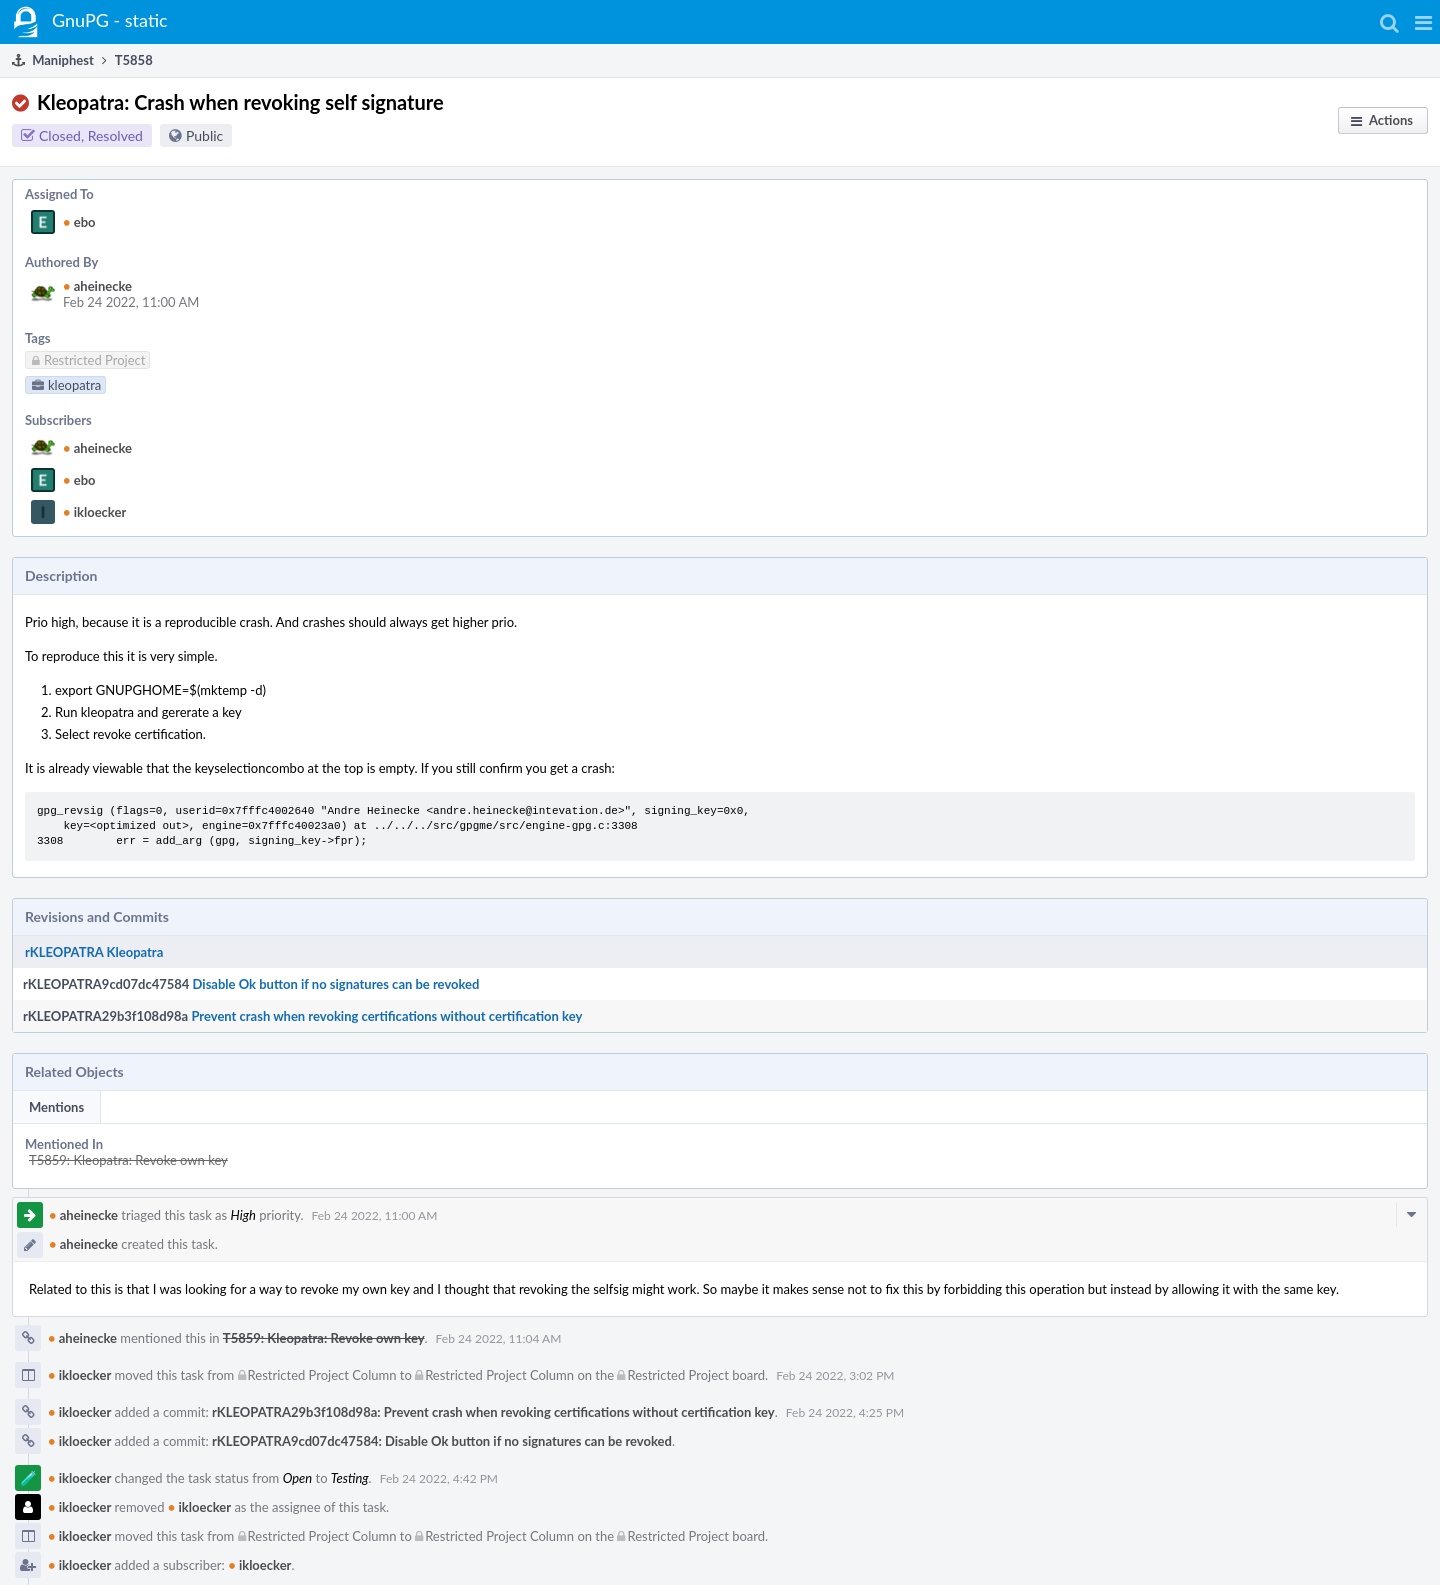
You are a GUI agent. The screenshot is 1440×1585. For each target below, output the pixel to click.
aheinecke (97, 286)
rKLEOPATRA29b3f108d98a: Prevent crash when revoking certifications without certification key (493, 1412)
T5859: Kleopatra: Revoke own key (128, 1160)
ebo (79, 222)
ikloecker (94, 512)
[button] (1423, 22)
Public (204, 135)
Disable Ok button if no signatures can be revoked (336, 984)
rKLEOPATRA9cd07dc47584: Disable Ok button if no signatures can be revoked (442, 1441)
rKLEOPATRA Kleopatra (94, 952)
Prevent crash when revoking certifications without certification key (386, 1016)
